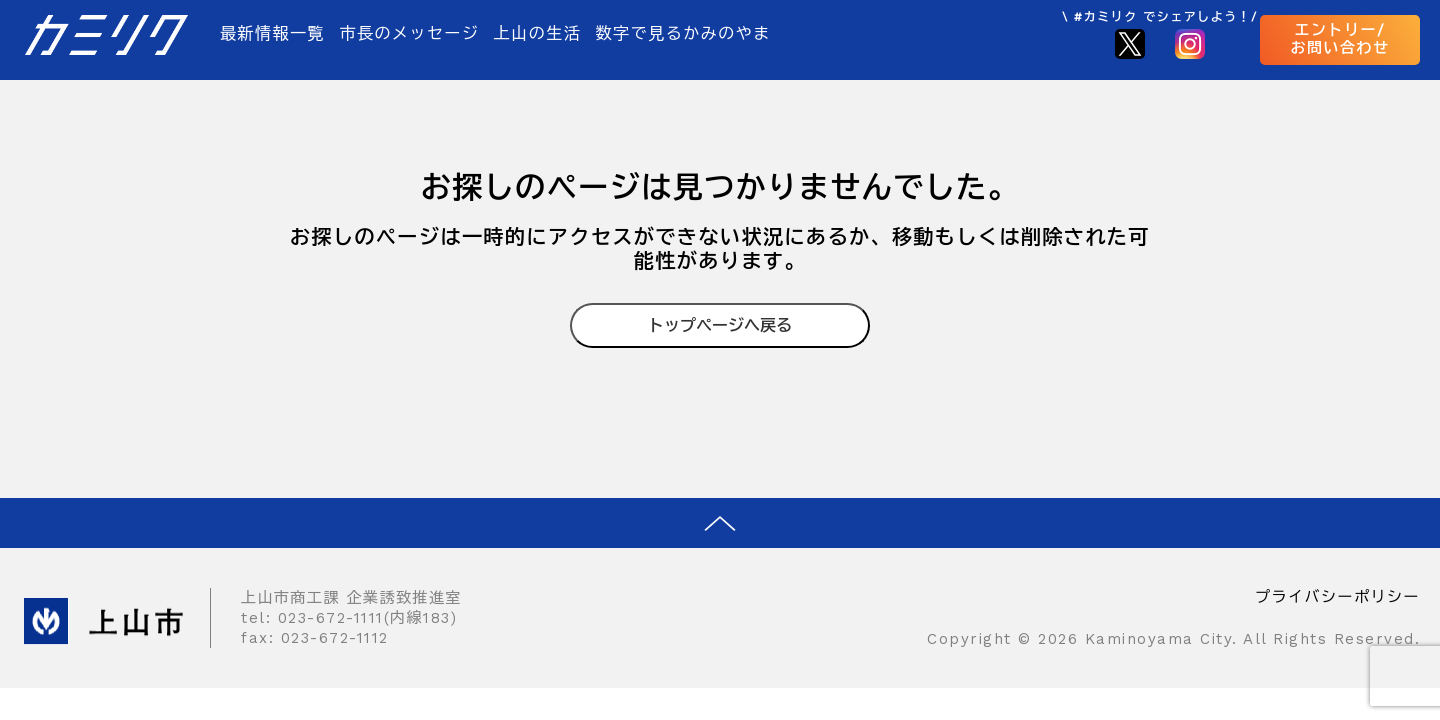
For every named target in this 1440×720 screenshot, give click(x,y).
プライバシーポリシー (1337, 597)
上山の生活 (538, 33)
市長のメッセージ (409, 33)
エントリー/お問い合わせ (1340, 39)
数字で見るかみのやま (683, 33)
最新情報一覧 (272, 33)
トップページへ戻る (720, 325)
